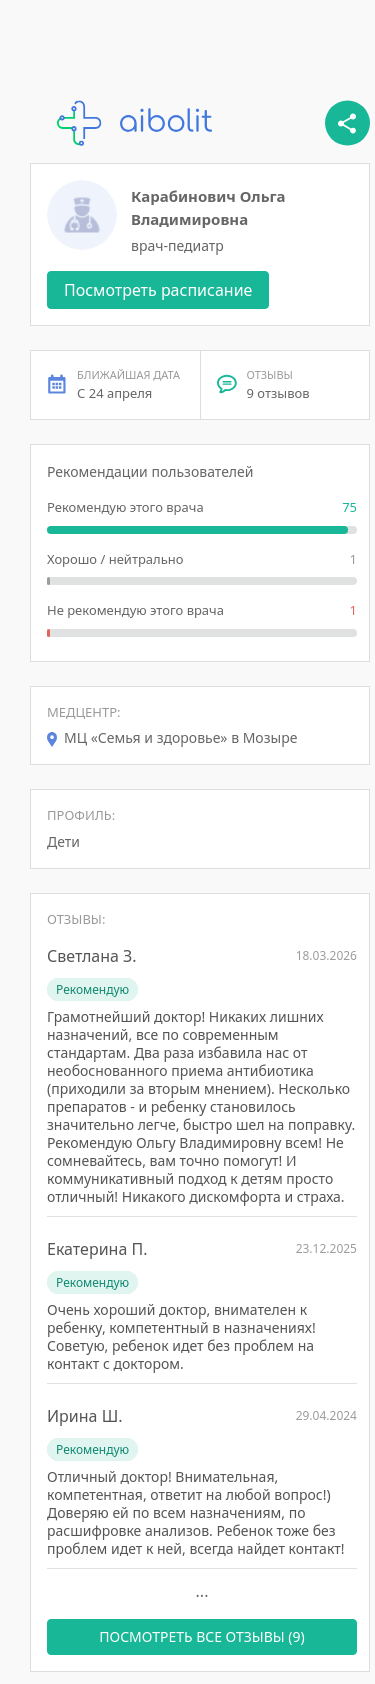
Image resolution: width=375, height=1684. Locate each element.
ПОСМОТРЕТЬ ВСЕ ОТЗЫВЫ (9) (202, 1636)
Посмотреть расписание (158, 290)
